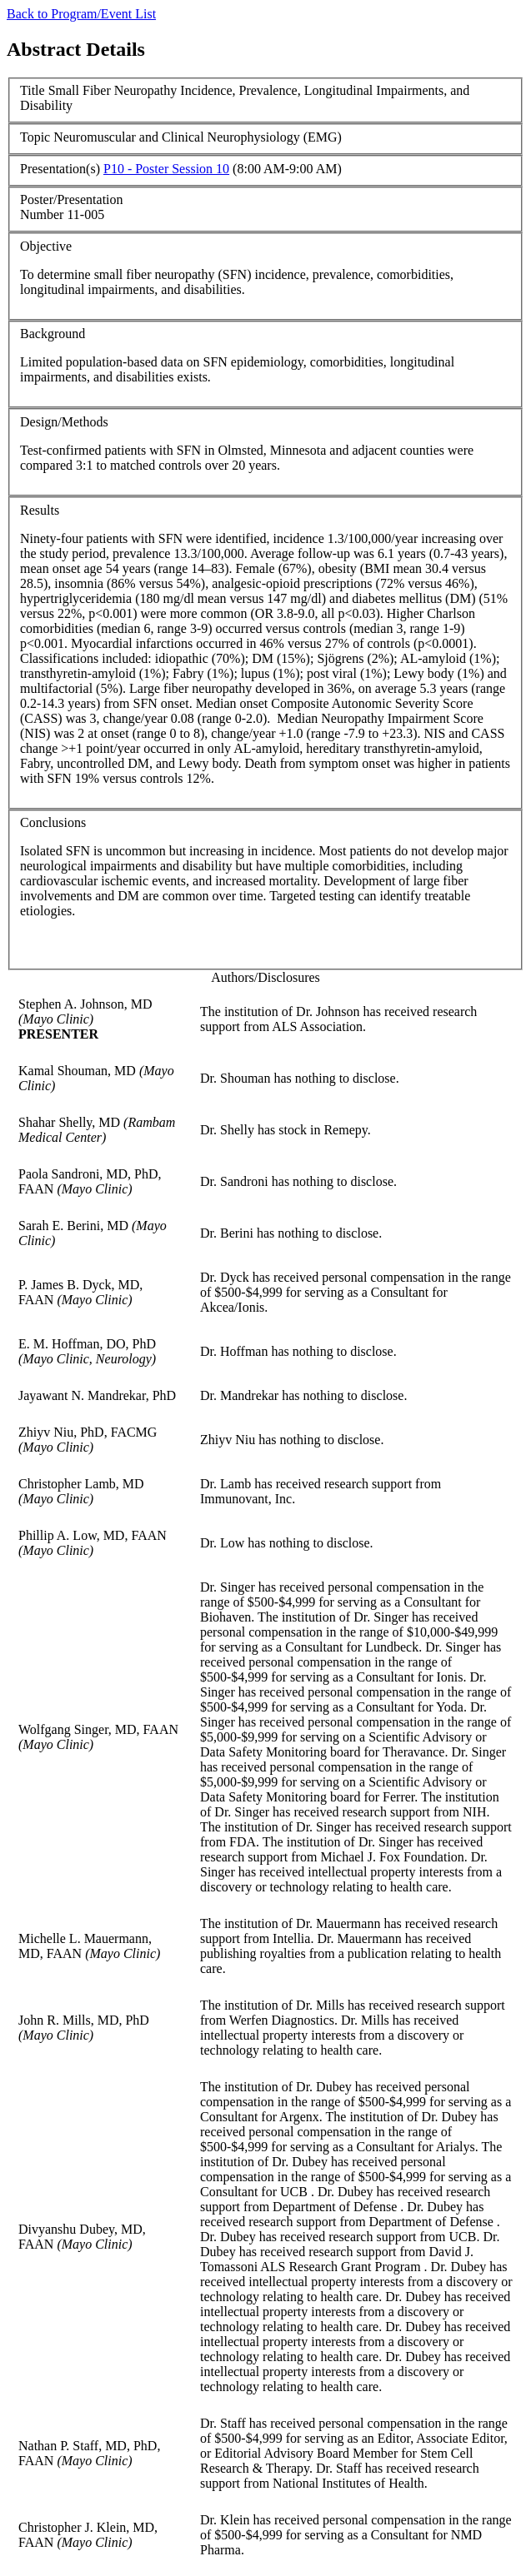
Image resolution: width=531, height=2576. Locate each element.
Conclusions (53, 822)
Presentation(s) (60, 169)
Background (52, 333)
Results (39, 510)
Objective (46, 246)
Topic (35, 137)
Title (32, 90)
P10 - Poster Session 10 (166, 169)
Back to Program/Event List (81, 14)
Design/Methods (64, 422)
